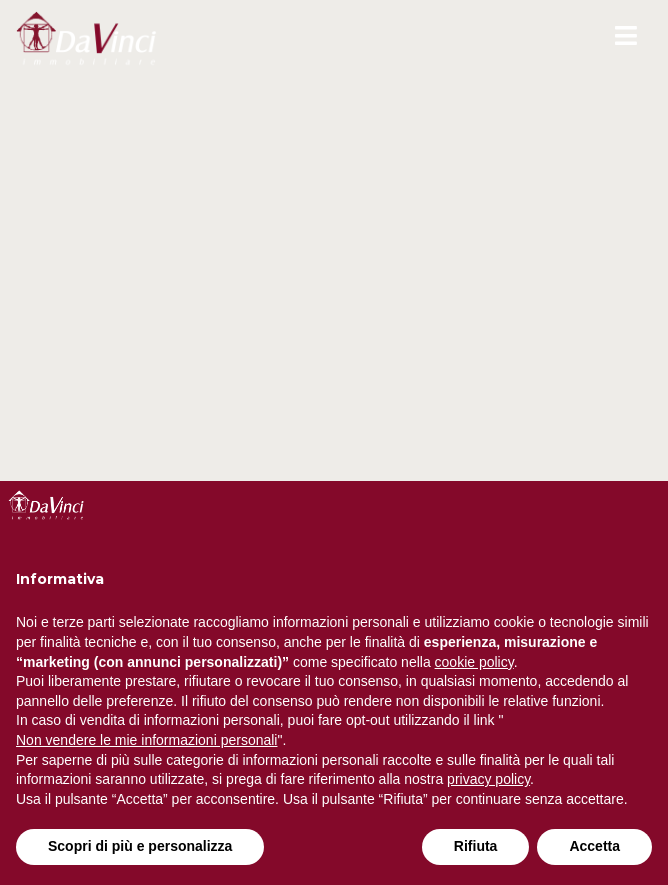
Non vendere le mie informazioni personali (146, 740)
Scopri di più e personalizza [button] (140, 846)
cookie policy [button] (474, 662)
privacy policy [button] (488, 779)
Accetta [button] (594, 846)
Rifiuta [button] (476, 846)
